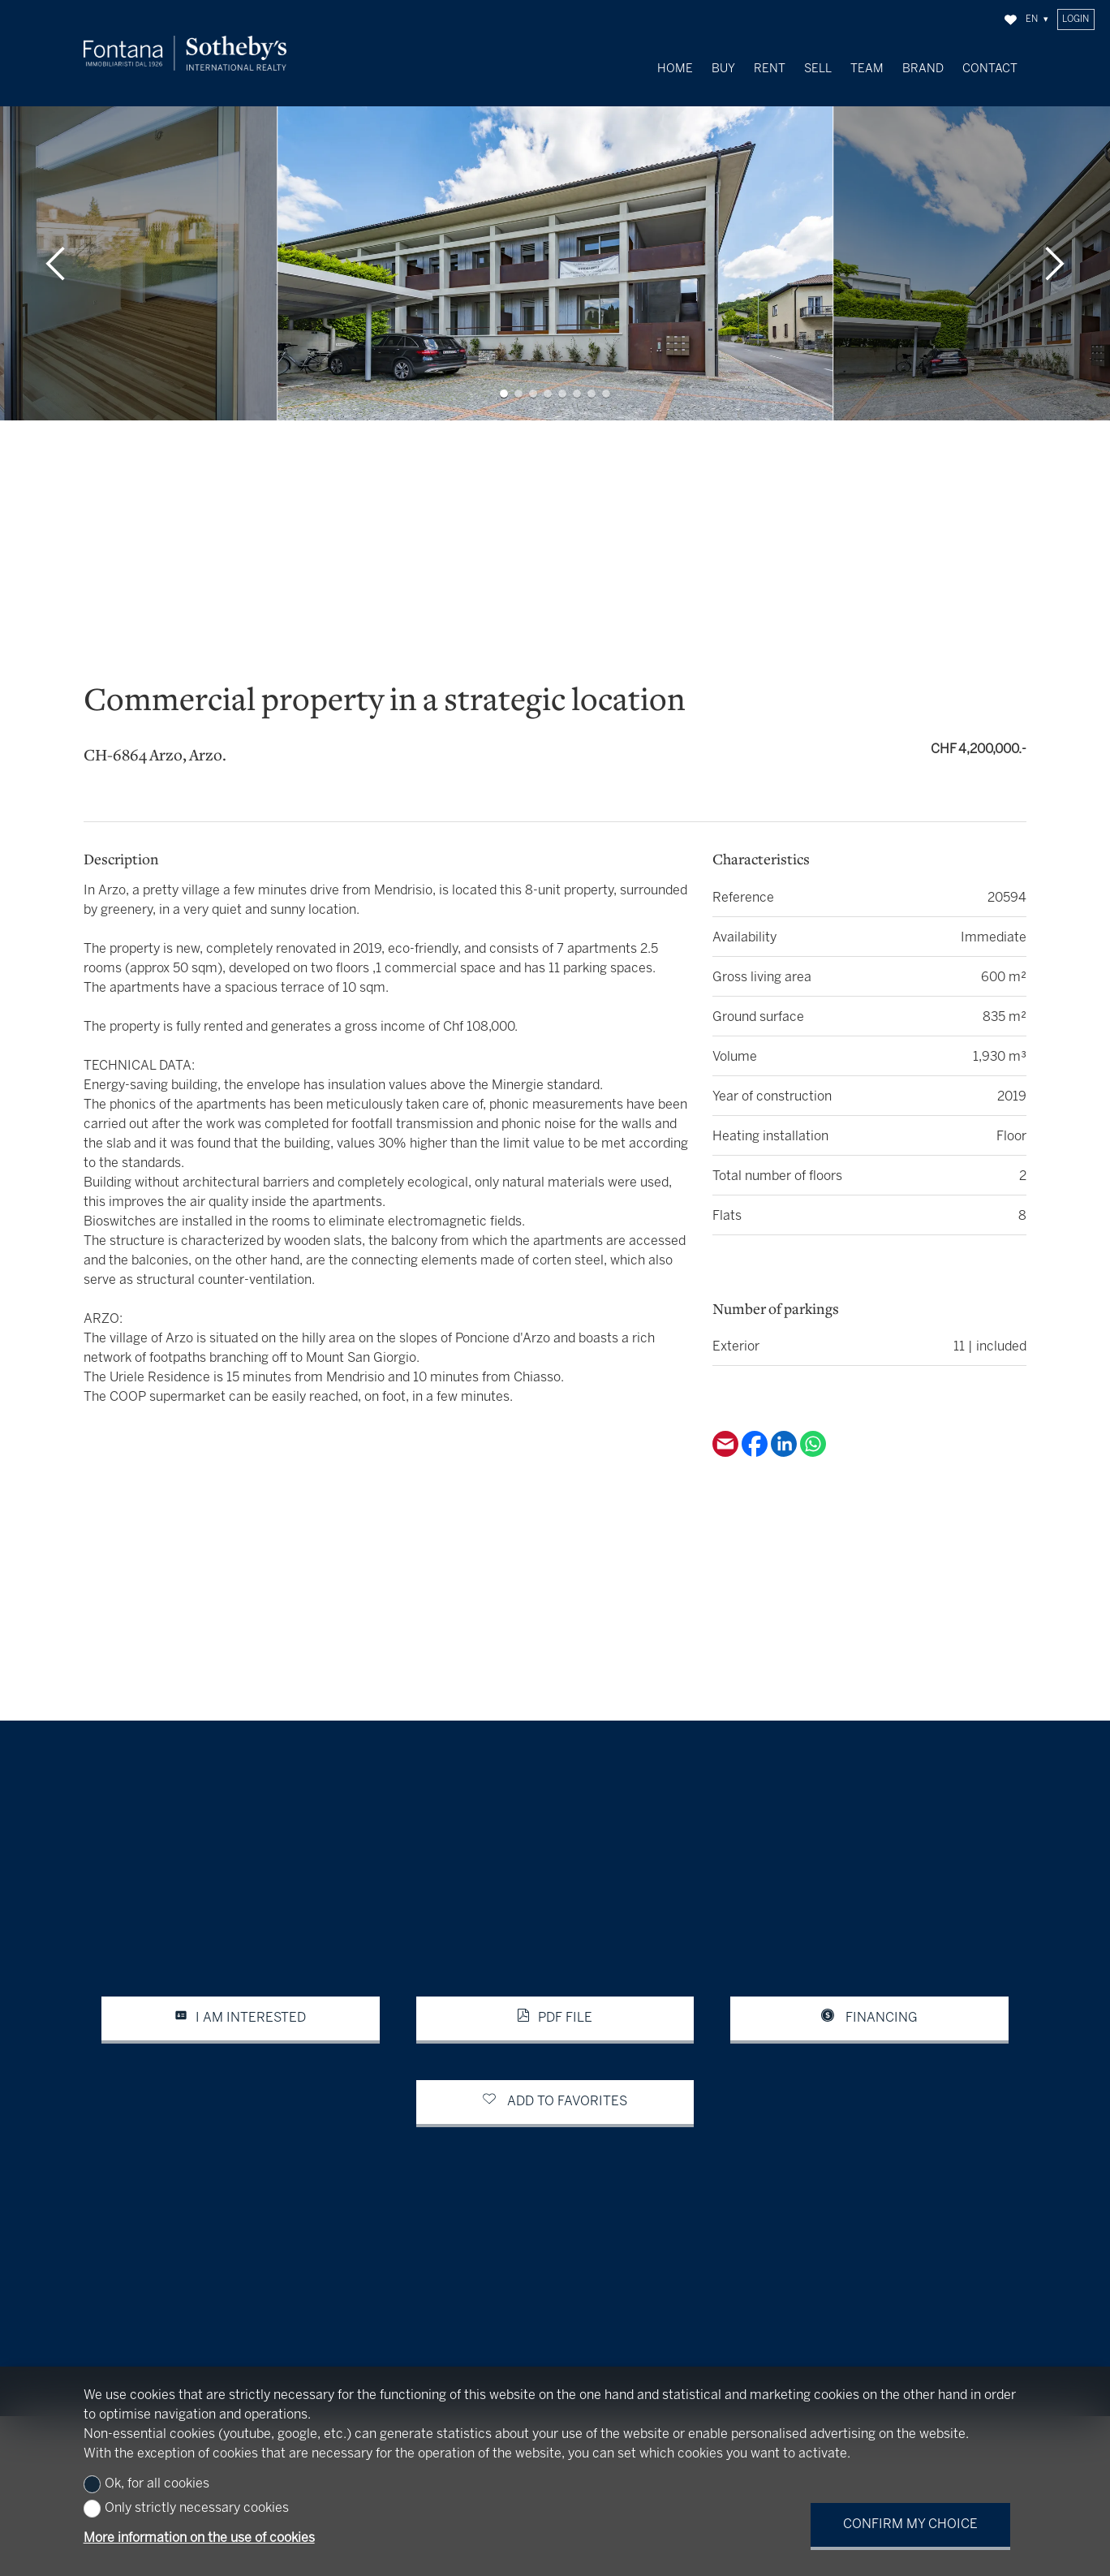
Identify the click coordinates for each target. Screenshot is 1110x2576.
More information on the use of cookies (199, 2538)
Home (675, 69)
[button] (55, 223)
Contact (990, 69)
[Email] (727, 1413)
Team (867, 69)
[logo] (185, 53)
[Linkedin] (785, 1413)
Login (1075, 19)
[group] (555, 223)
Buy (723, 69)
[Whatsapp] (813, 1413)
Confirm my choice (910, 2524)
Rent (769, 69)
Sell (818, 69)
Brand (923, 69)
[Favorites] (1011, 20)
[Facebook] (756, 1413)
